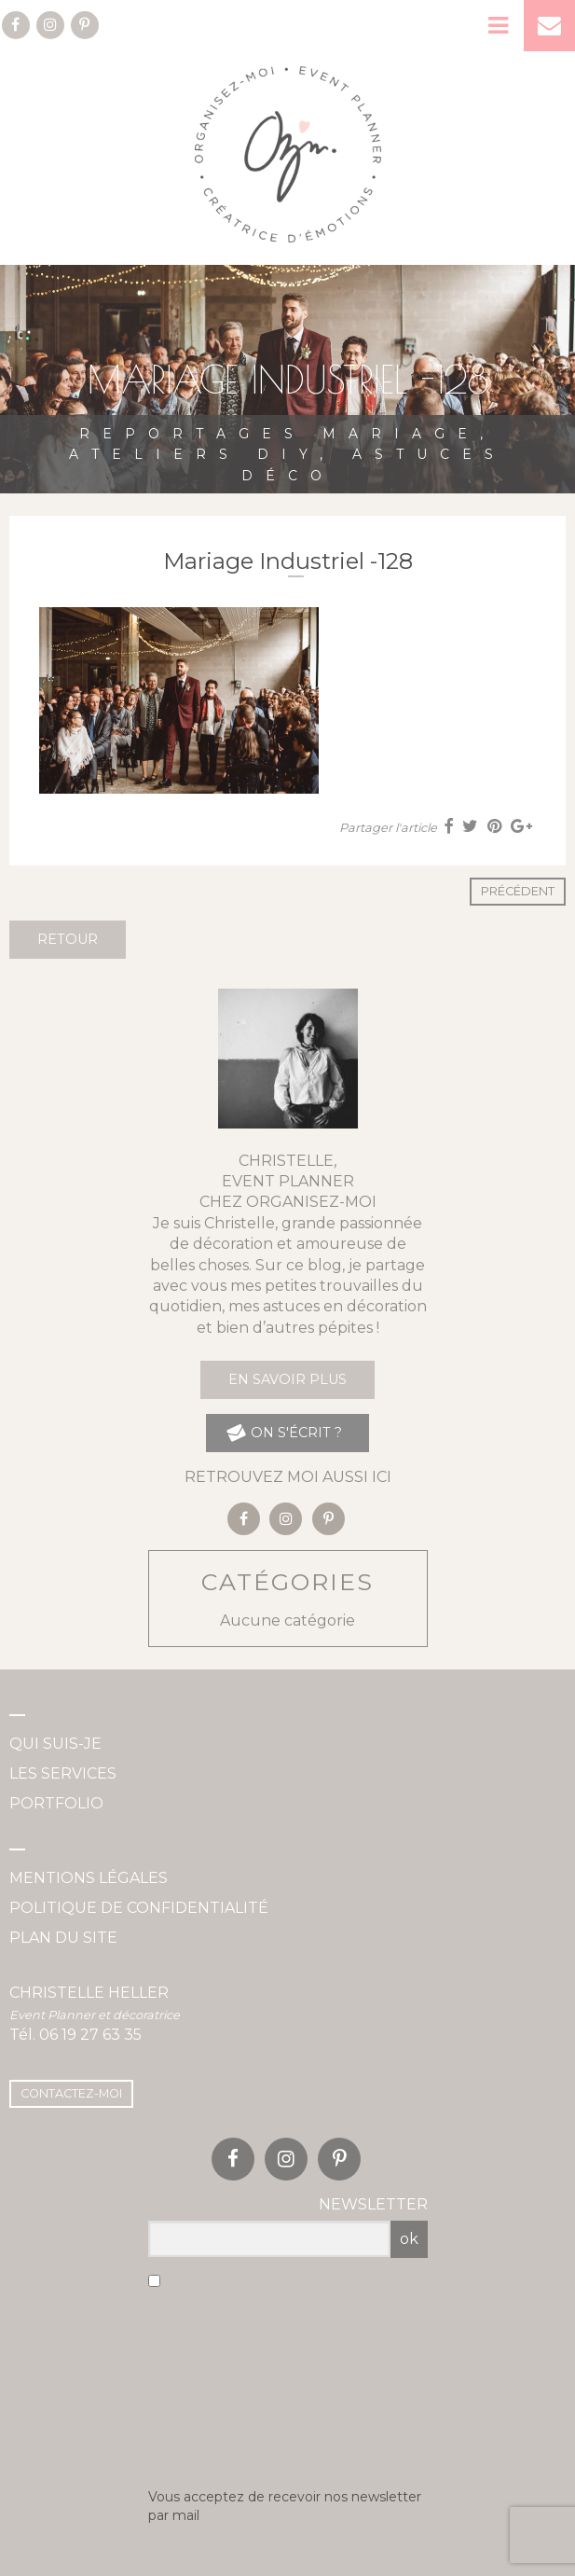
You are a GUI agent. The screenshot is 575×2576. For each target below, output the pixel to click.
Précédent (517, 891)
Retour (67, 939)
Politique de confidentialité (138, 1908)
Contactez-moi (71, 2093)
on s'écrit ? (283, 1433)
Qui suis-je (55, 1743)
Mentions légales (88, 1878)
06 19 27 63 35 (90, 2034)
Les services (62, 1773)
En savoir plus (287, 1379)
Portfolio (56, 1803)
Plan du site (63, 1937)
